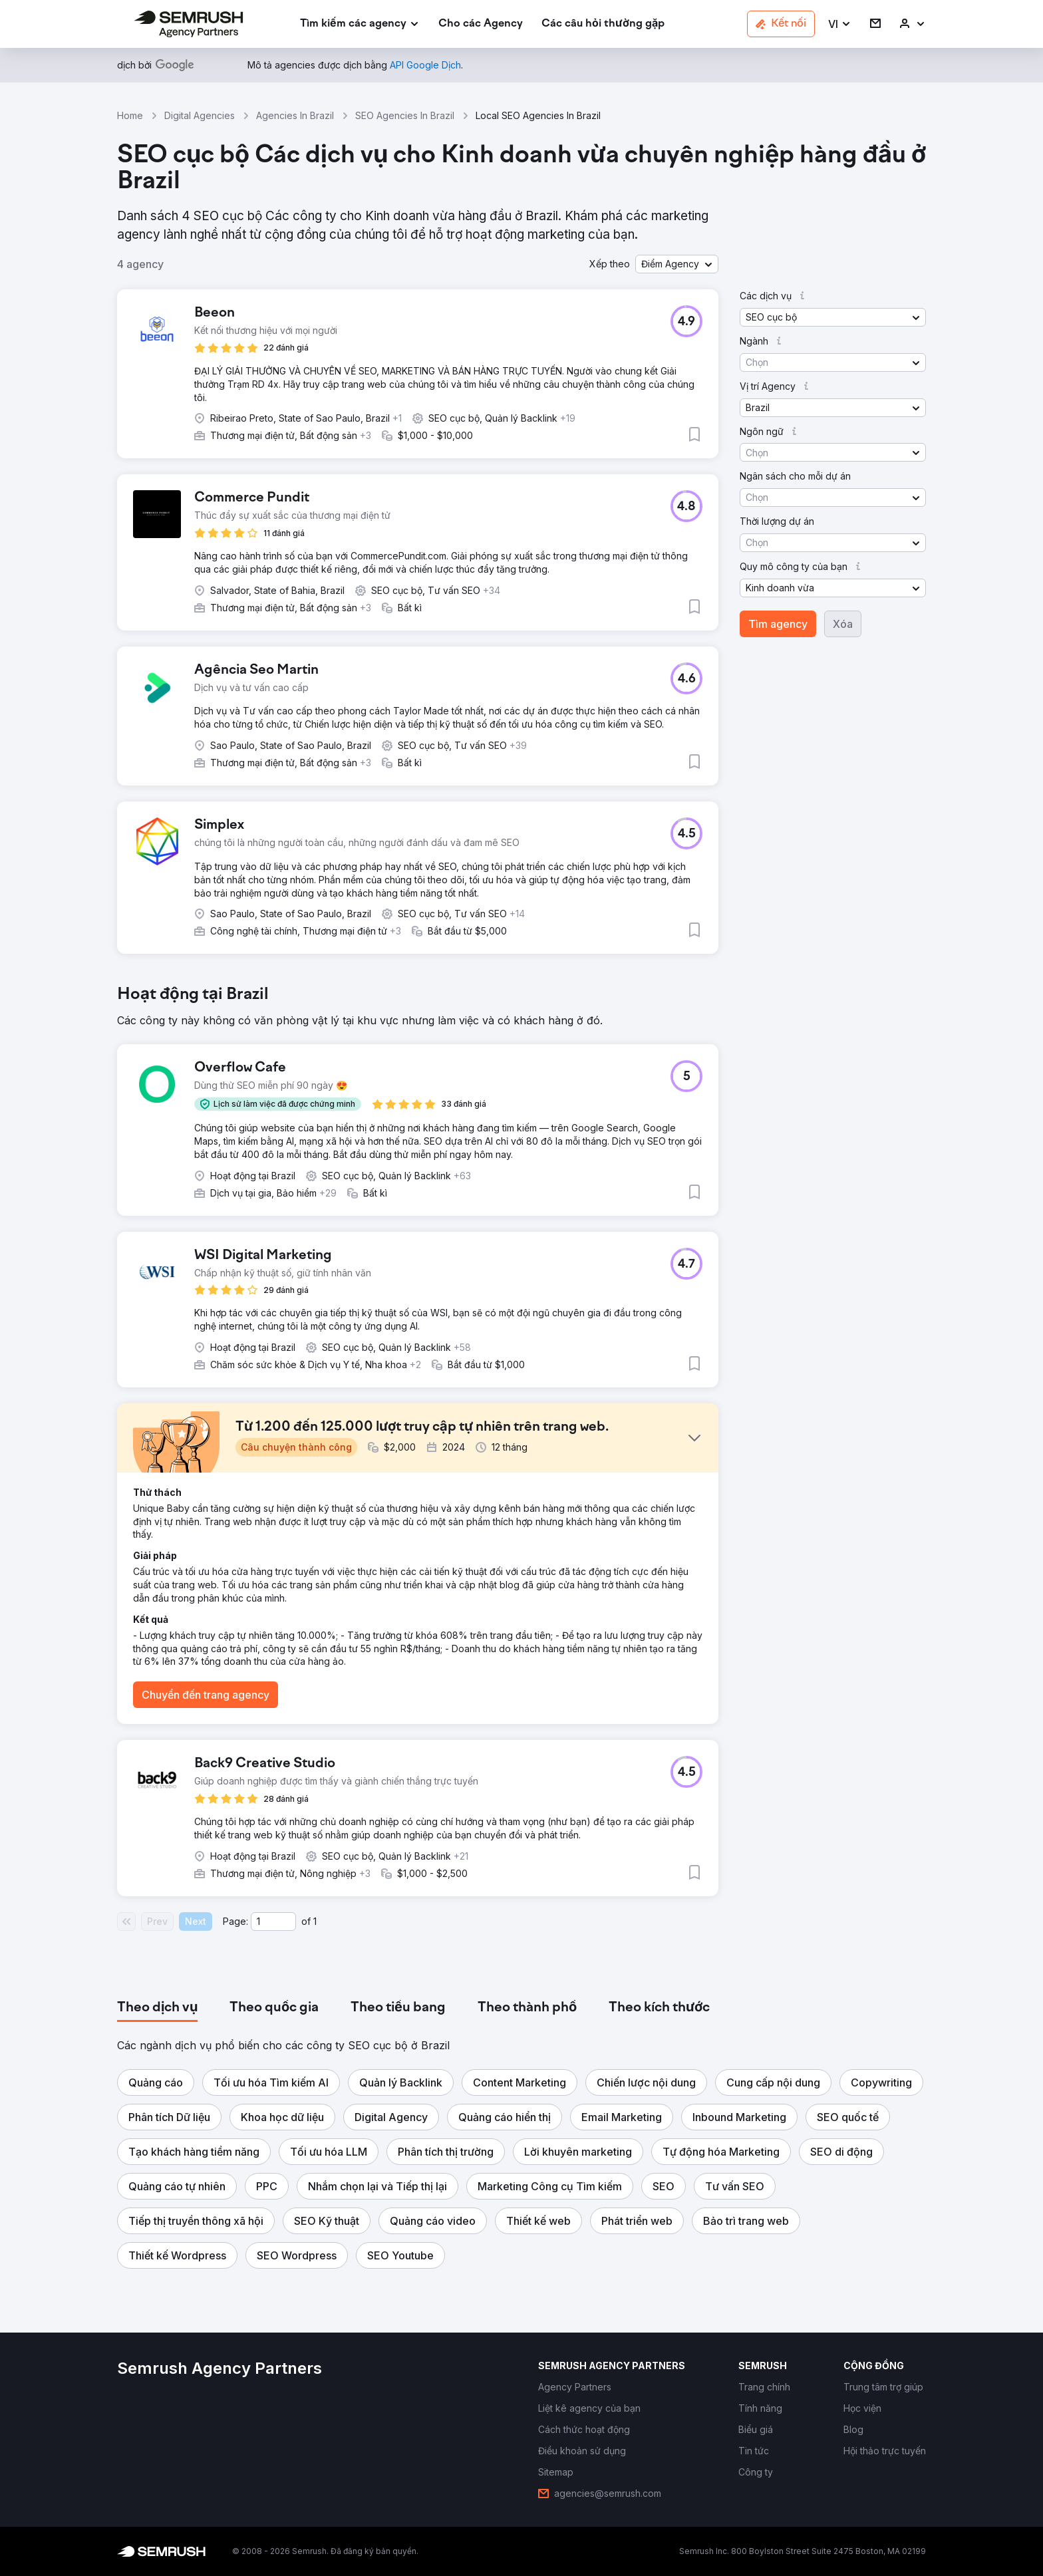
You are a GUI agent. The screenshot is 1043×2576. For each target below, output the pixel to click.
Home (130, 115)
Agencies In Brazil (295, 115)
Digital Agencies (199, 115)
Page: (235, 1921)
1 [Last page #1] (315, 1921)
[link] (480, 24)
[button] (839, 24)
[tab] (157, 2008)
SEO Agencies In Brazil (404, 115)
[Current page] (273, 1921)
